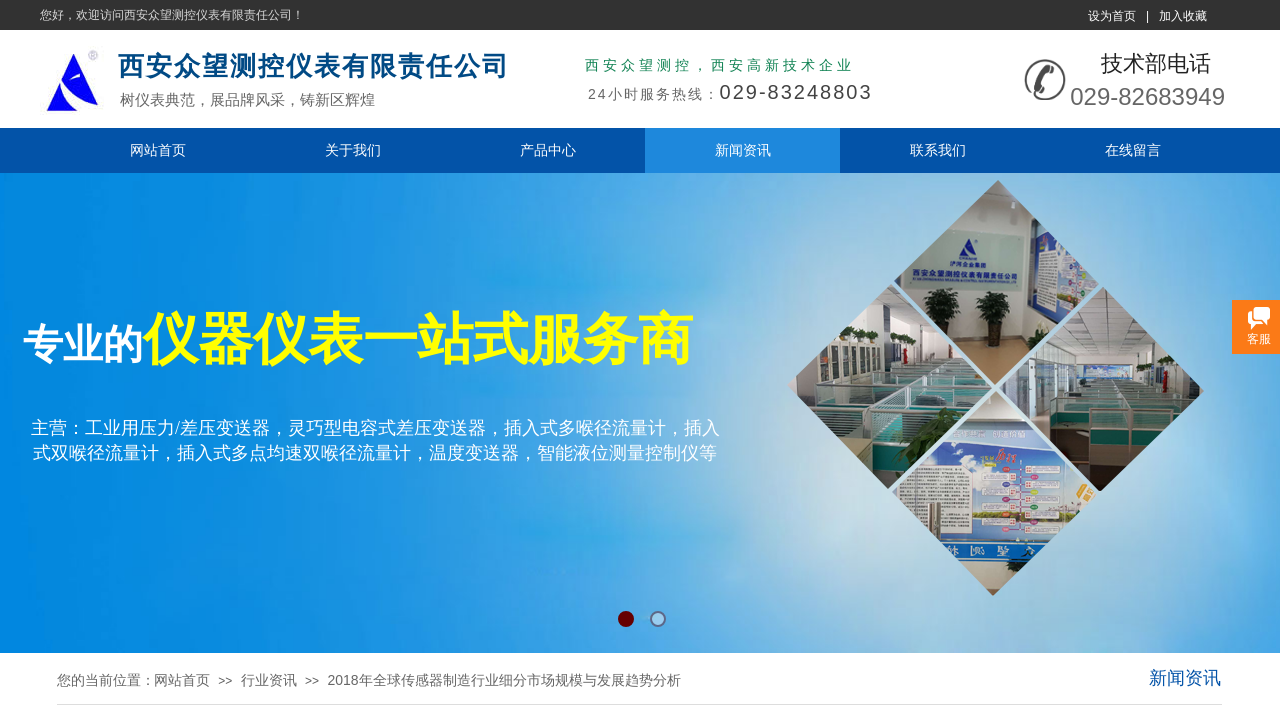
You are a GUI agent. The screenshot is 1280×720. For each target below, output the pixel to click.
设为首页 (1112, 16)
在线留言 (1133, 150)
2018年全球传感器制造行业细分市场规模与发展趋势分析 (503, 680)
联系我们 (938, 150)
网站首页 (158, 150)
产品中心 (548, 150)
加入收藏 (1183, 16)
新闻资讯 (743, 150)
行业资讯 (269, 680)
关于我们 (353, 150)
